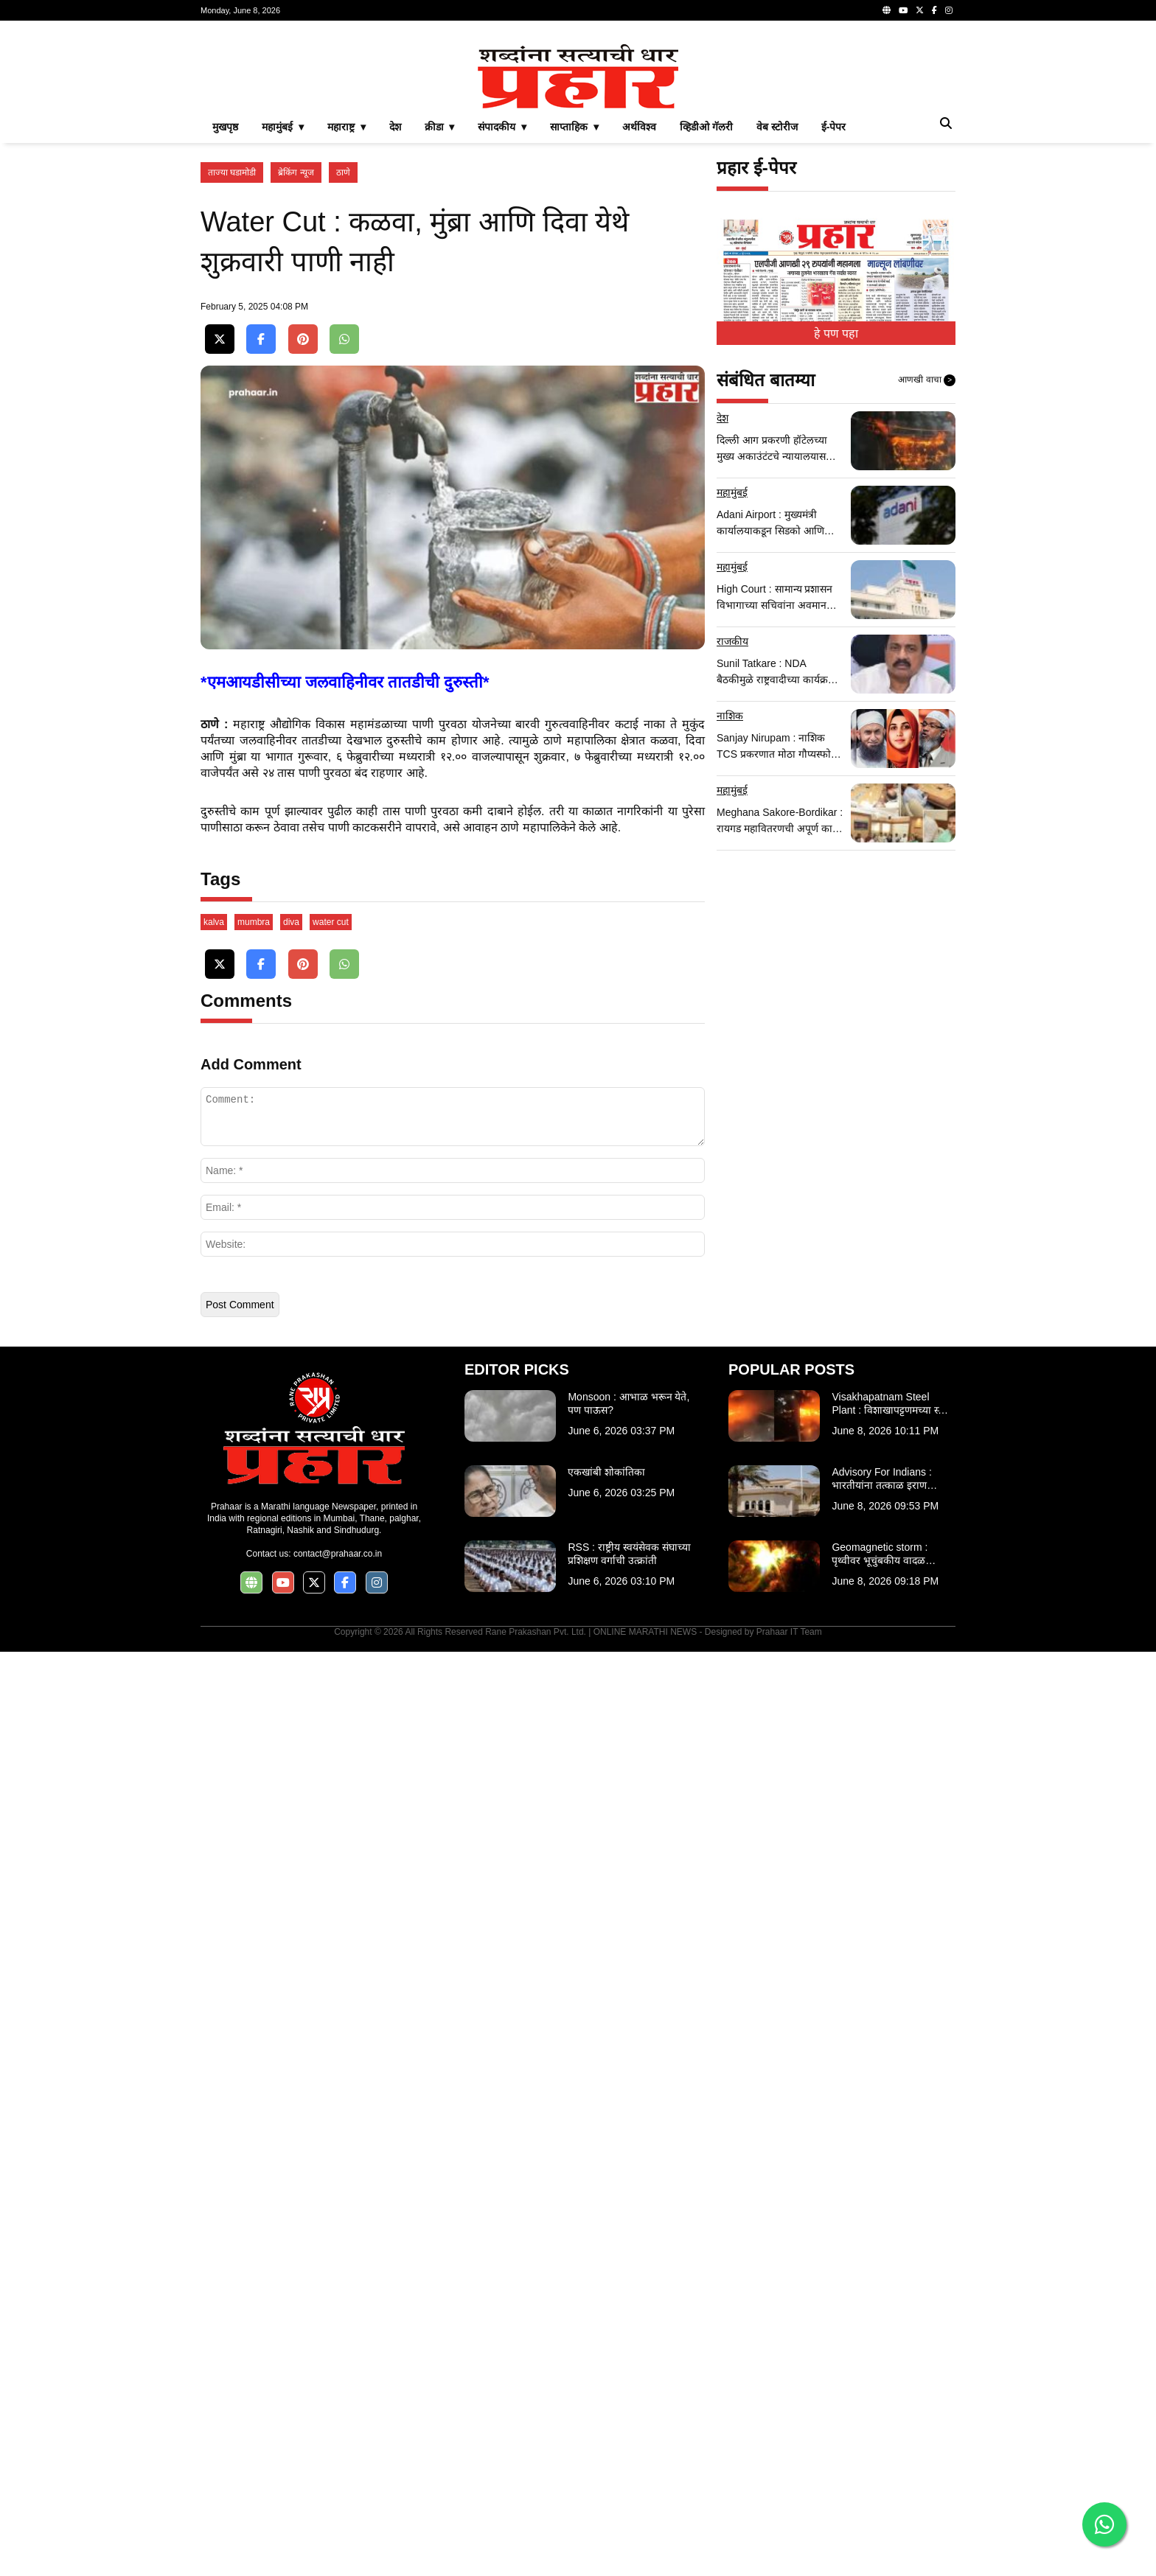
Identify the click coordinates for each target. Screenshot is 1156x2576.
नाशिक (730, 922)
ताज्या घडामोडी (232, 379)
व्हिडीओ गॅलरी (706, 333)
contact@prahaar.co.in (337, 2478)
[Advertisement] (578, 135)
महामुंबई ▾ (283, 333)
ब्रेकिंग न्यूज (295, 379)
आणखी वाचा (926, 587)
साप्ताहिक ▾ (574, 333)
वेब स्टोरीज (777, 333)
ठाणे (343, 379)
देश (395, 333)
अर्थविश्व (639, 333)
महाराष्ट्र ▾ (346, 333)
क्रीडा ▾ (440, 333)
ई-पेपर (833, 333)
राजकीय (732, 848)
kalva (213, 1846)
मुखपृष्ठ (225, 333)
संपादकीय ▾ (502, 333)
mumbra (253, 1846)
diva (291, 1846)
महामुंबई (732, 699)
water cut (331, 1846)
